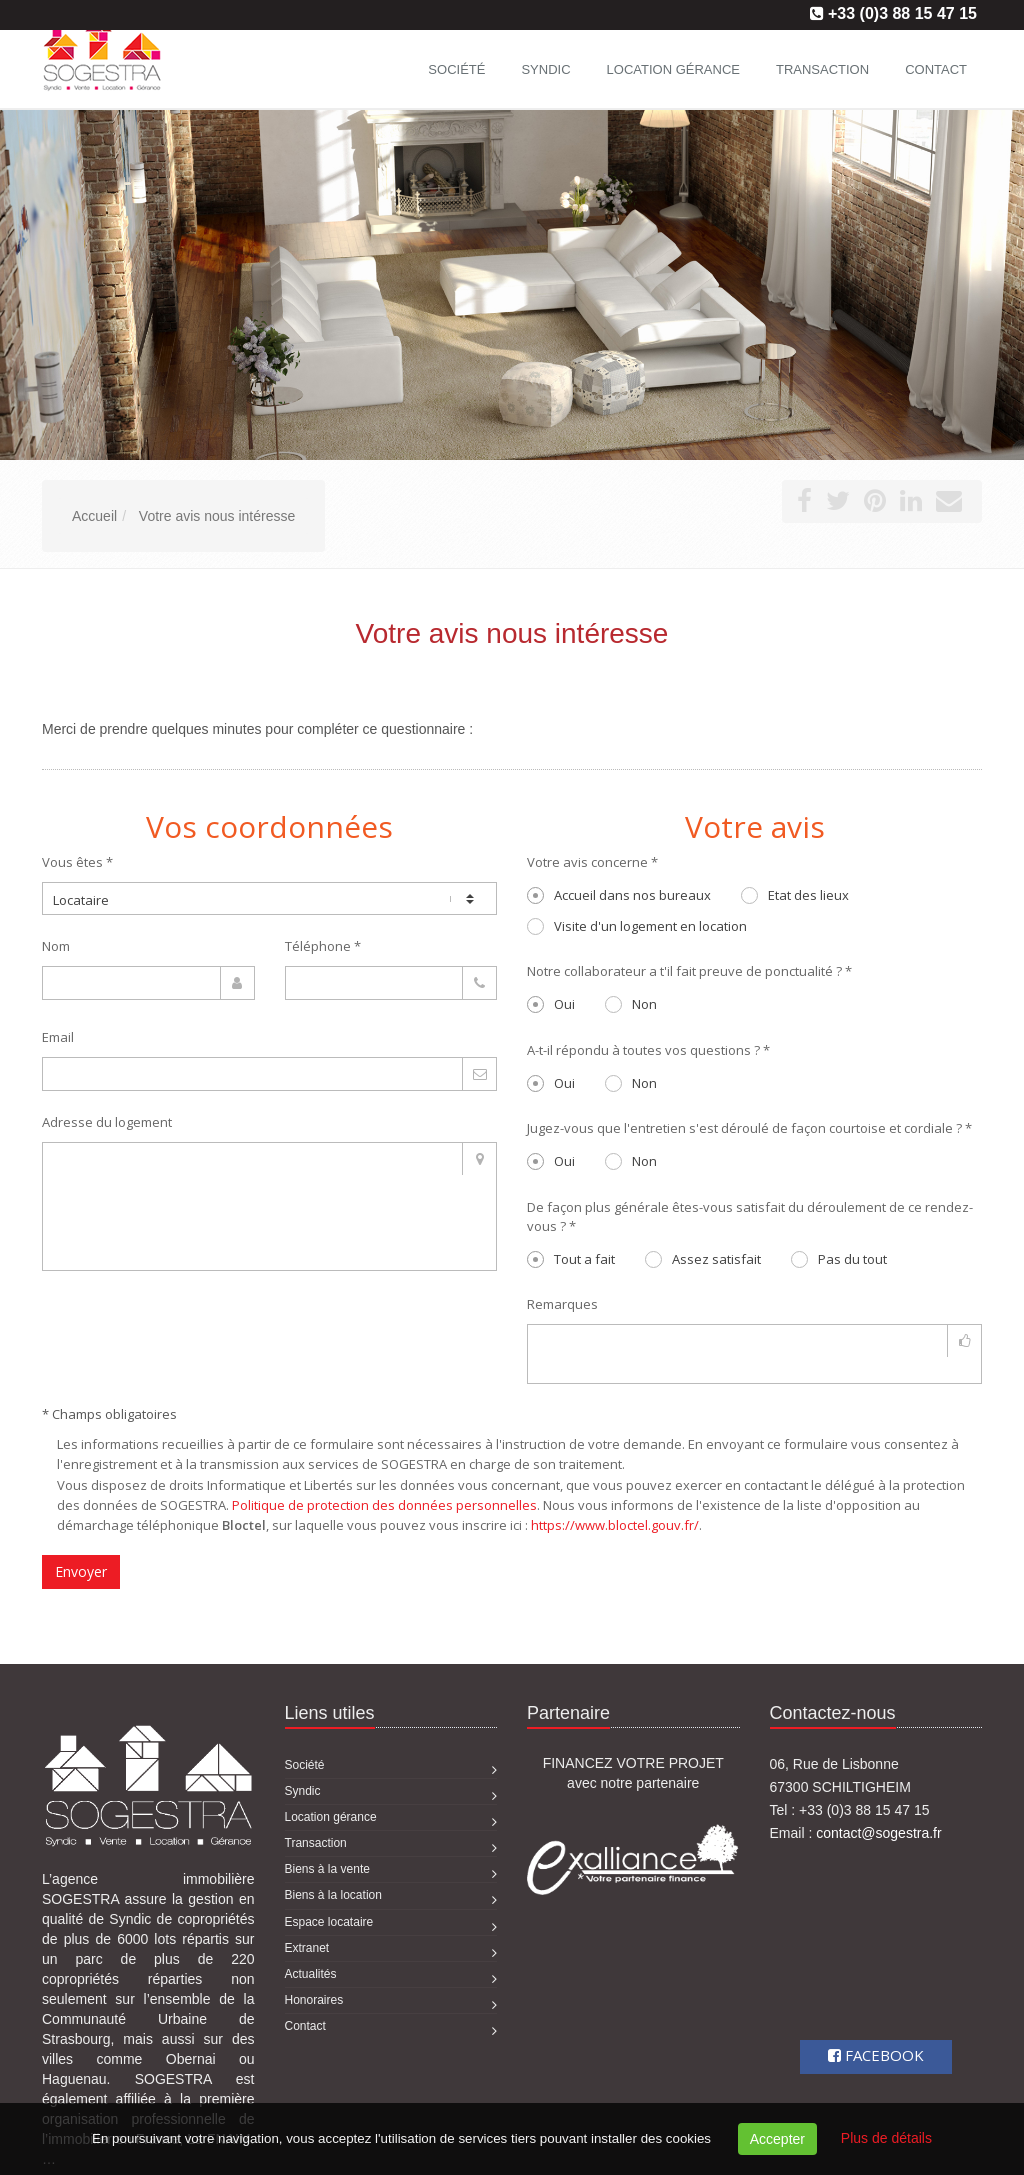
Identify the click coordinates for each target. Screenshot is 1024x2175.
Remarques (562, 1304)
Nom (56, 946)
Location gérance (673, 69)
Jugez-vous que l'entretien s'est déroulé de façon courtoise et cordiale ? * (749, 1128)
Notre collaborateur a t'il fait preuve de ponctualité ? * (689, 971)
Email (58, 1037)
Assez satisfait (703, 1259)
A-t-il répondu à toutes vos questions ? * (648, 1050)
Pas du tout (839, 1259)
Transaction (822, 69)
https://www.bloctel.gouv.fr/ (615, 1525)
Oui (551, 1004)
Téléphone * (323, 946)
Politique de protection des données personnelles (384, 1505)
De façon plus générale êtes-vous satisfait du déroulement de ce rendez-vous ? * (750, 1216)
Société (456, 69)
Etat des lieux (795, 895)
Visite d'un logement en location (637, 926)
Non (631, 1004)
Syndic (545, 69)
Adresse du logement (107, 1122)
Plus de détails (886, 2138)
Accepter (777, 2139)
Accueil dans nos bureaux (619, 895)
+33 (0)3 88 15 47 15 (902, 13)
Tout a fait (571, 1259)
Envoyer (81, 1571)
